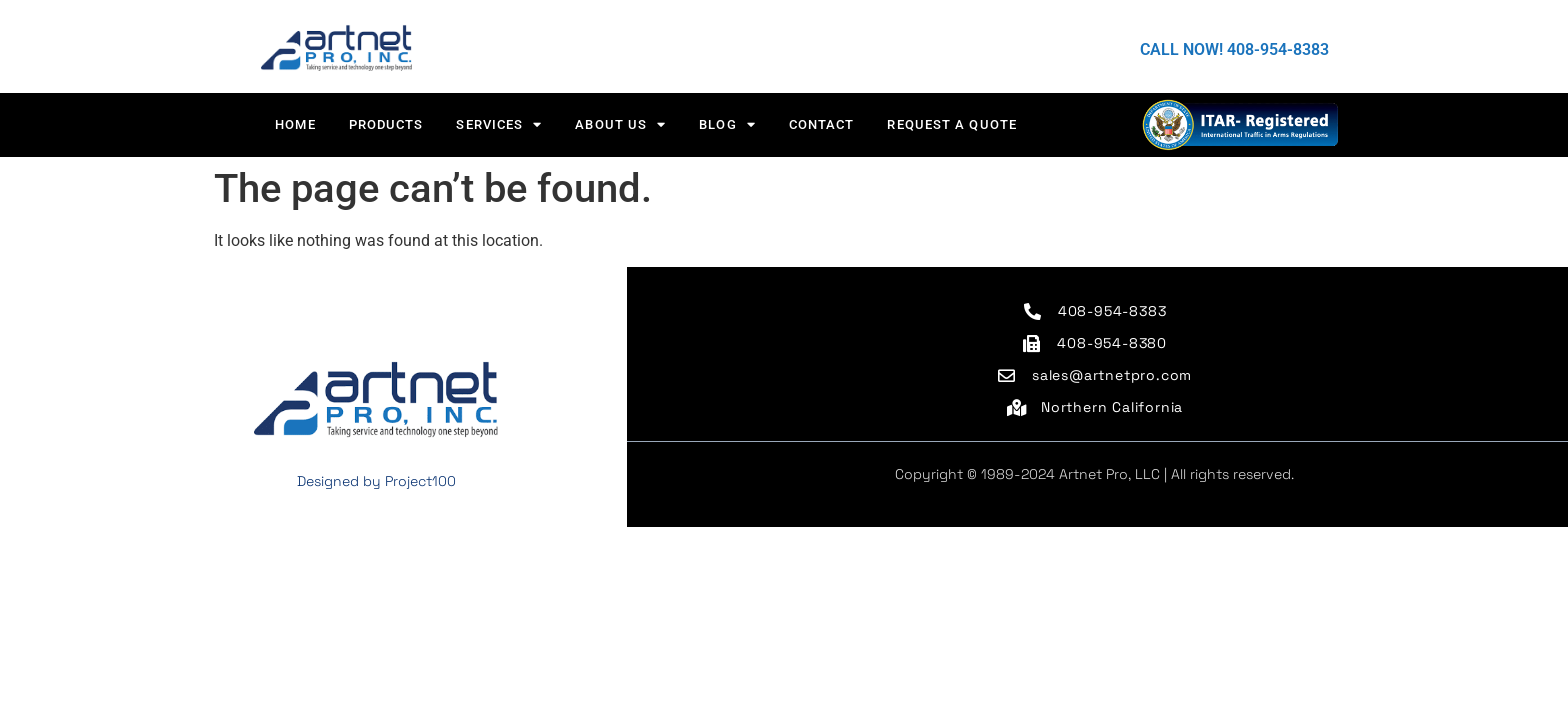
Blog (727, 124)
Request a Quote (952, 124)
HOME (295, 124)
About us (620, 124)
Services (499, 124)
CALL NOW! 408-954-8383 (1234, 49)
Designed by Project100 (376, 481)
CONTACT (822, 124)
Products (386, 124)
